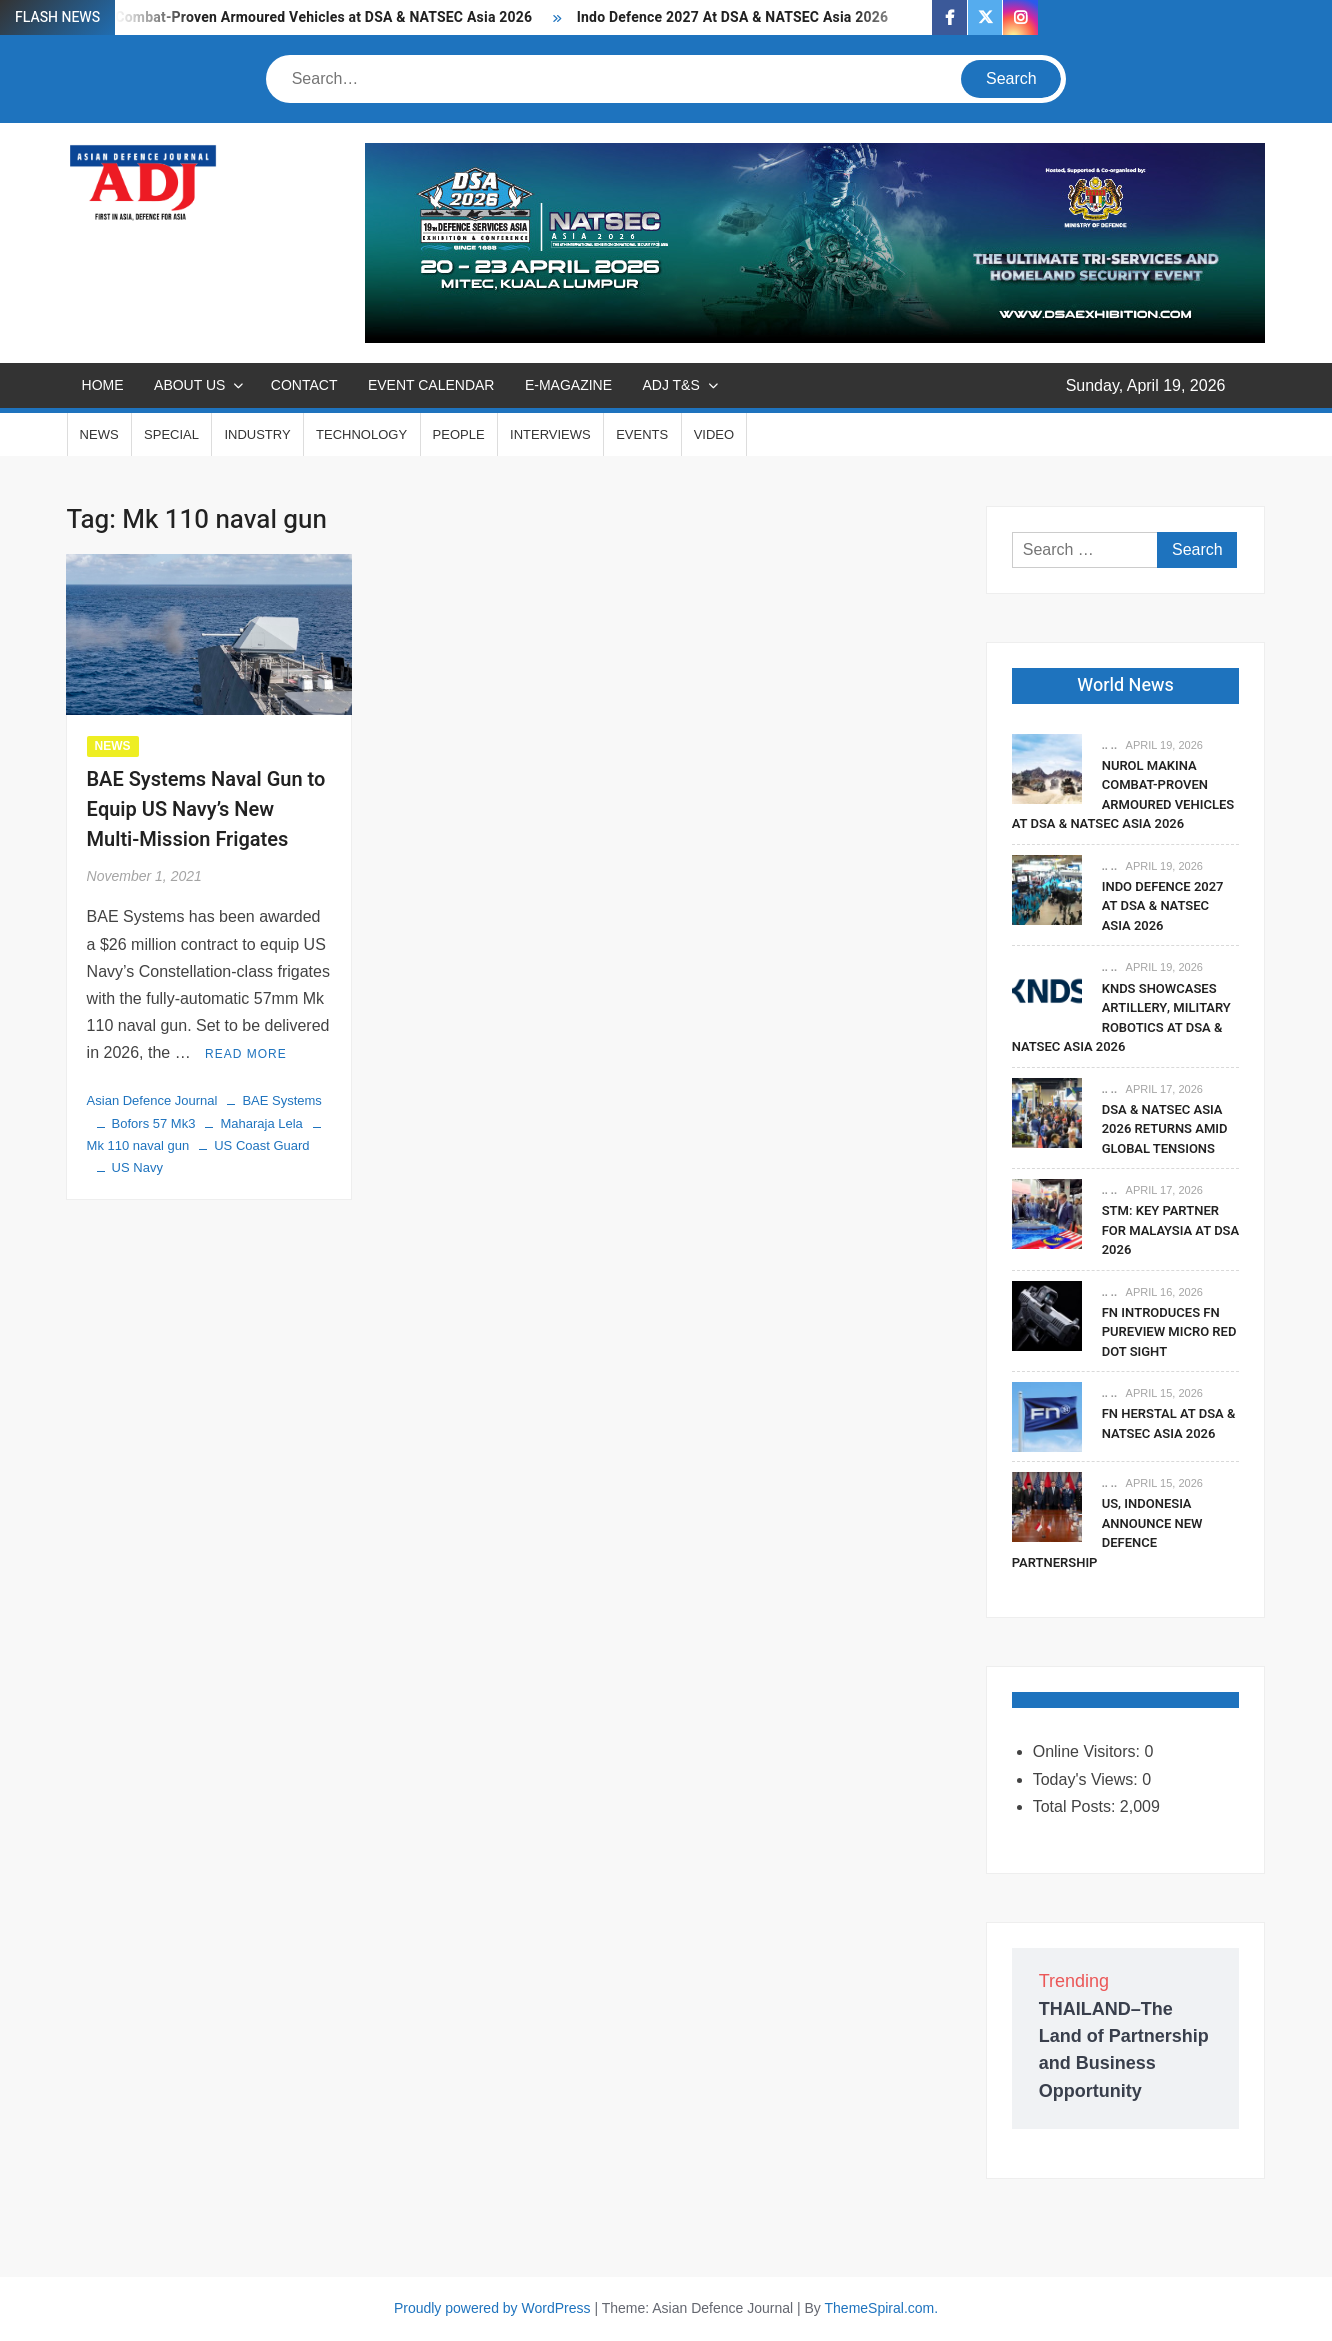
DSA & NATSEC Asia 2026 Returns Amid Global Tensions (1165, 1129)
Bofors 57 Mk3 (154, 1123)
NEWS (99, 434)
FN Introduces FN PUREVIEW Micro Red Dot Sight (1169, 1332)
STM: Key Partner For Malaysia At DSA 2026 (1171, 1230)
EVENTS (642, 434)
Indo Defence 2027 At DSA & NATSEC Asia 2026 (733, 17)
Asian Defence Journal (152, 1100)
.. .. (1109, 745)
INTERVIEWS (550, 434)
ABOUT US (189, 385)
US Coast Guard (261, 1145)
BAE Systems (281, 1100)
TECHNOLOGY (361, 434)
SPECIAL (171, 434)
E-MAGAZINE (568, 385)
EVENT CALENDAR (431, 385)
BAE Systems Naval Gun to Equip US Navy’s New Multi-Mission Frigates (206, 809)
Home (103, 385)
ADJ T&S (670, 385)
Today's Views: (1087, 1779)
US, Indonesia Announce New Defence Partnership (1107, 1533)
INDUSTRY (257, 434)
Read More (246, 1054)
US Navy (137, 1167)
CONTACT (304, 385)
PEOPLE (459, 434)
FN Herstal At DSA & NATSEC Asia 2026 (1169, 1423)
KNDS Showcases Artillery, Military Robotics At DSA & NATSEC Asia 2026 (1121, 1018)
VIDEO (714, 434)
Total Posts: (1076, 1806)
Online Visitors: (1089, 1751)
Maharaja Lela (261, 1123)
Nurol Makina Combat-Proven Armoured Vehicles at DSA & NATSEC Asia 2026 (278, 17)
